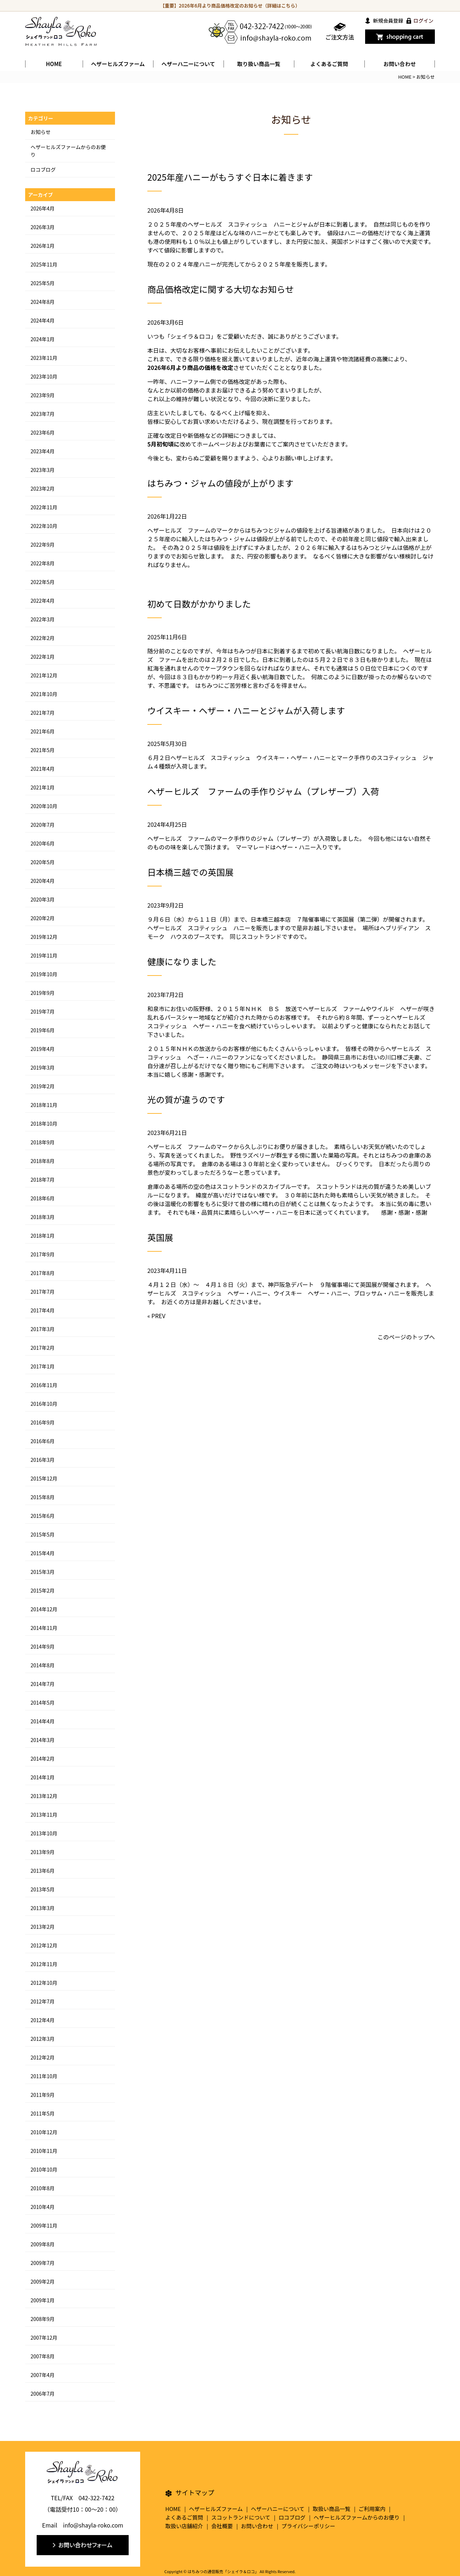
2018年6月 (43, 1198)
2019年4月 (43, 1048)
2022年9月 (43, 544)
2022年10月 (44, 525)
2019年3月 (43, 1067)
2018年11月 (44, 1104)
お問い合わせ (399, 64)
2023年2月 (43, 488)
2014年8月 (43, 1665)
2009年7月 (43, 2262)
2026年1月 (43, 245)
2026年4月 (43, 208)
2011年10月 (44, 2076)
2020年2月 (43, 918)
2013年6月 (43, 1870)
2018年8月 (43, 1160)
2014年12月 (44, 1609)
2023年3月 (43, 469)
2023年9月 (43, 395)
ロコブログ (43, 169)
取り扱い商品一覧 (258, 64)
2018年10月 (44, 1123)
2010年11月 (44, 2150)
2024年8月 (43, 301)
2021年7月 (43, 712)
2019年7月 (43, 1011)
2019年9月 (43, 992)
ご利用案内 (372, 2508)
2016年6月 (43, 1441)
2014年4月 (43, 1721)
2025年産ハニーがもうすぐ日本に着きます (230, 177)
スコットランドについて (241, 2517)
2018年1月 (43, 1235)
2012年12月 (44, 1945)
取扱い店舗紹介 (184, 2526)
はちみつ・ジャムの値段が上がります (220, 483)
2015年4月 (43, 1553)
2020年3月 (43, 899)
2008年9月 (43, 2318)
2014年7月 (43, 1683)
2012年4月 (43, 2020)
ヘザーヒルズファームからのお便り (357, 2517)
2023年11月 (44, 357)
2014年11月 (44, 1627)
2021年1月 (43, 787)
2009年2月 (43, 2281)
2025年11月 (44, 264)
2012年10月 (44, 1982)
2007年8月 (43, 2356)
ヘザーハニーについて (277, 2508)
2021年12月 (44, 675)
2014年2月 (43, 1758)
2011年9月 (43, 2094)
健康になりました (181, 961)
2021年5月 (43, 750)
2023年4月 (43, 451)
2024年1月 (43, 339)
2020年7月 (43, 824)
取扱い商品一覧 (331, 2508)
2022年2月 (43, 637)
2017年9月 (43, 1254)
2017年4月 (43, 1310)
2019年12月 (44, 936)
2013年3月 (43, 1908)
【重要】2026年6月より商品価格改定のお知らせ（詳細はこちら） (230, 5)
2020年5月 (43, 862)
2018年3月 (43, 1216)
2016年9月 (43, 1422)
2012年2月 (43, 2057)
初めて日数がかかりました (199, 603)
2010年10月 (44, 2169)
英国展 (160, 1237)
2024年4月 (43, 320)
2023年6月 (43, 432)
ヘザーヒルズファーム (118, 64)
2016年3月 (43, 1459)
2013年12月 (44, 1795)
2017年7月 (43, 1291)
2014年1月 (43, 1777)
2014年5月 (43, 1702)
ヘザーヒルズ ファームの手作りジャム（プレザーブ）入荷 (263, 791)
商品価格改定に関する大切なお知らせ (220, 289)
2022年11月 (44, 507)
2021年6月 (43, 731)
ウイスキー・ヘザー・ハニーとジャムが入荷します (246, 710)
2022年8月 (43, 563)
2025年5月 (43, 283)
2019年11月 (44, 955)
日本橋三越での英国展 (190, 872)
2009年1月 (43, 2300)
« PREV (156, 1315)
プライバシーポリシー (308, 2526)
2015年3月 (43, 1571)
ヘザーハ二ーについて (188, 64)
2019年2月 (43, 1086)
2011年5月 (43, 2113)
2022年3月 (43, 619)
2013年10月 (44, 1833)
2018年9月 (43, 1142)
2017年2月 (43, 1347)
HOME (54, 64)
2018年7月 (43, 1179)
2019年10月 (44, 974)
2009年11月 (44, 2225)
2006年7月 (43, 2393)
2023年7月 (43, 413)
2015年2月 (43, 1590)
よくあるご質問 (329, 64)
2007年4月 (43, 2374)
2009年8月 (43, 2244)
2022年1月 (43, 656)
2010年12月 (44, 2132)
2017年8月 (43, 1273)
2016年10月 (44, 1403)
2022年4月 (43, 600)
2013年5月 (43, 1889)
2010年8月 (43, 2188)
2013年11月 (44, 1814)
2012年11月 (44, 1964)
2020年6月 (43, 843)
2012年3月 (43, 2038)
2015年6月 (43, 1515)
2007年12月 (44, 2337)
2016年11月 (44, 1385)
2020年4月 (43, 880)
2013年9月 (43, 1851)
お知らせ (41, 131)
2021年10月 (44, 694)
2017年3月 (43, 1329)
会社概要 (222, 2526)
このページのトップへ (406, 1337)
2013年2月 (43, 1926)
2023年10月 (44, 376)
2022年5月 (43, 581)
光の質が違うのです (186, 1099)
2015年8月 (43, 1497)
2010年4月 (43, 2206)
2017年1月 (43, 1366)
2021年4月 (43, 768)
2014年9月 (43, 1646)
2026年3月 (43, 227)
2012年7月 (43, 2001)
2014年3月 (43, 1739)
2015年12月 (44, 1478)
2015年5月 (43, 1534)
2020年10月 (44, 806)
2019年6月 (43, 1030)
